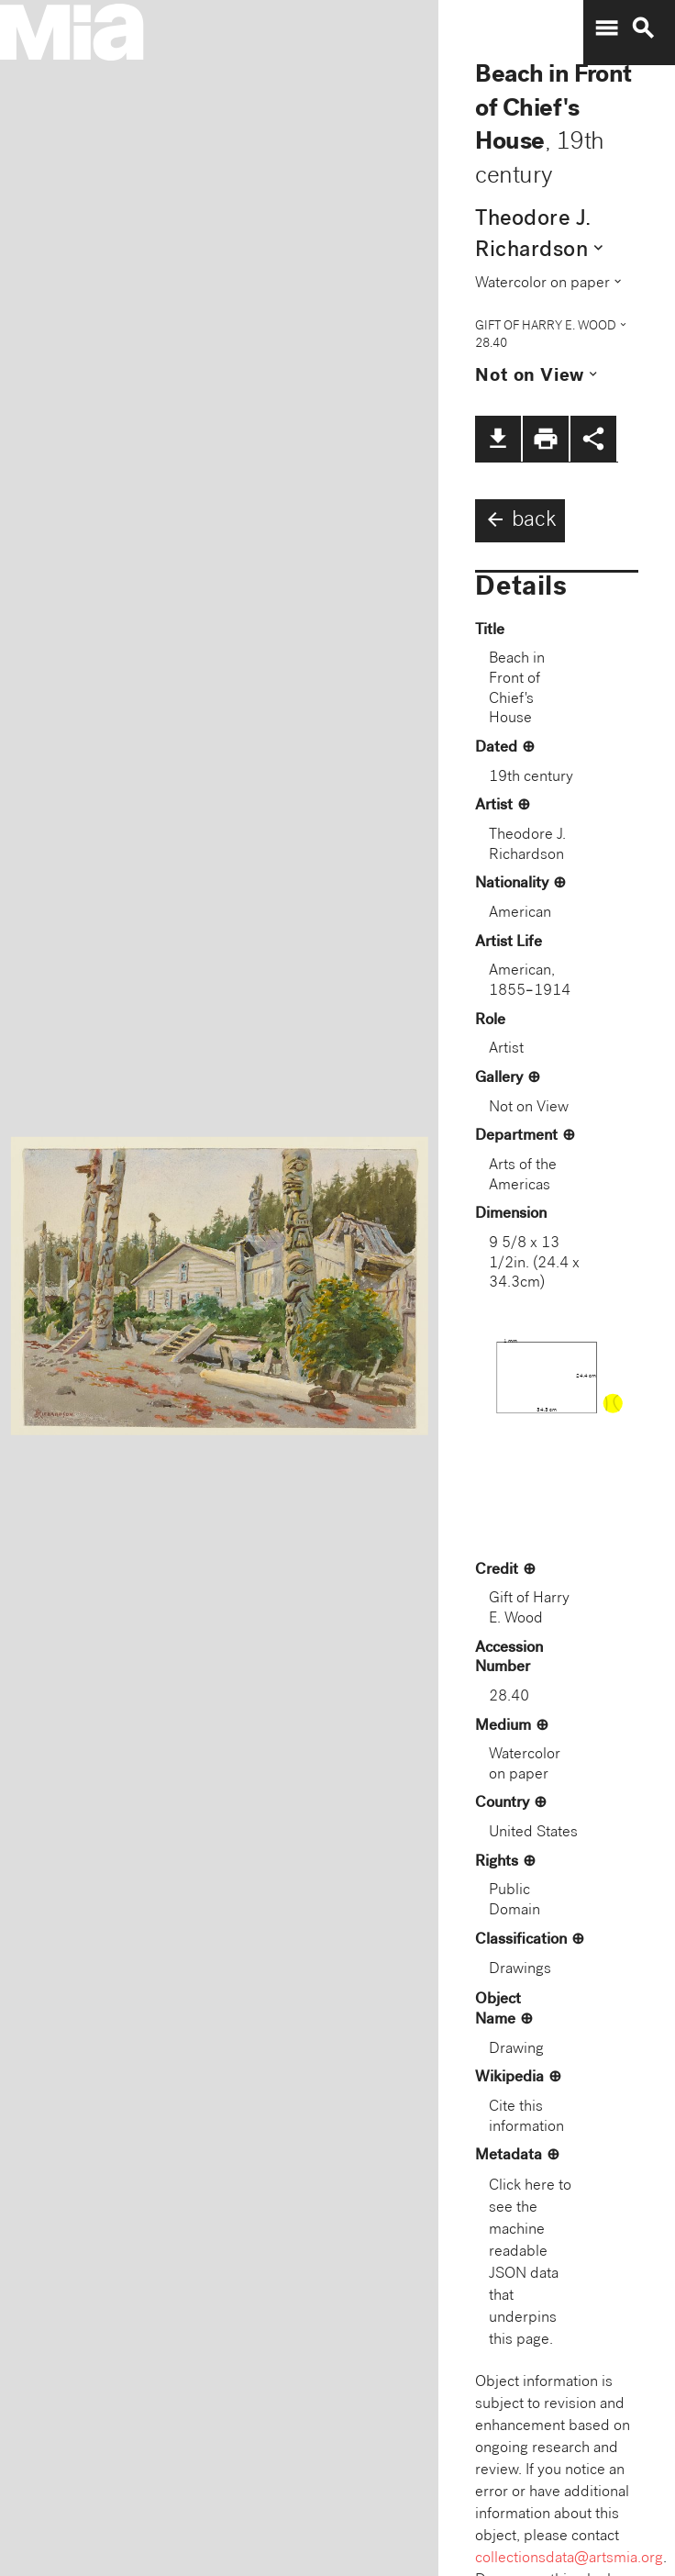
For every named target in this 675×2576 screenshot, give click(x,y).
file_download (498, 438)
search (643, 28)
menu (606, 28)
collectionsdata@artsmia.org (569, 2559)
